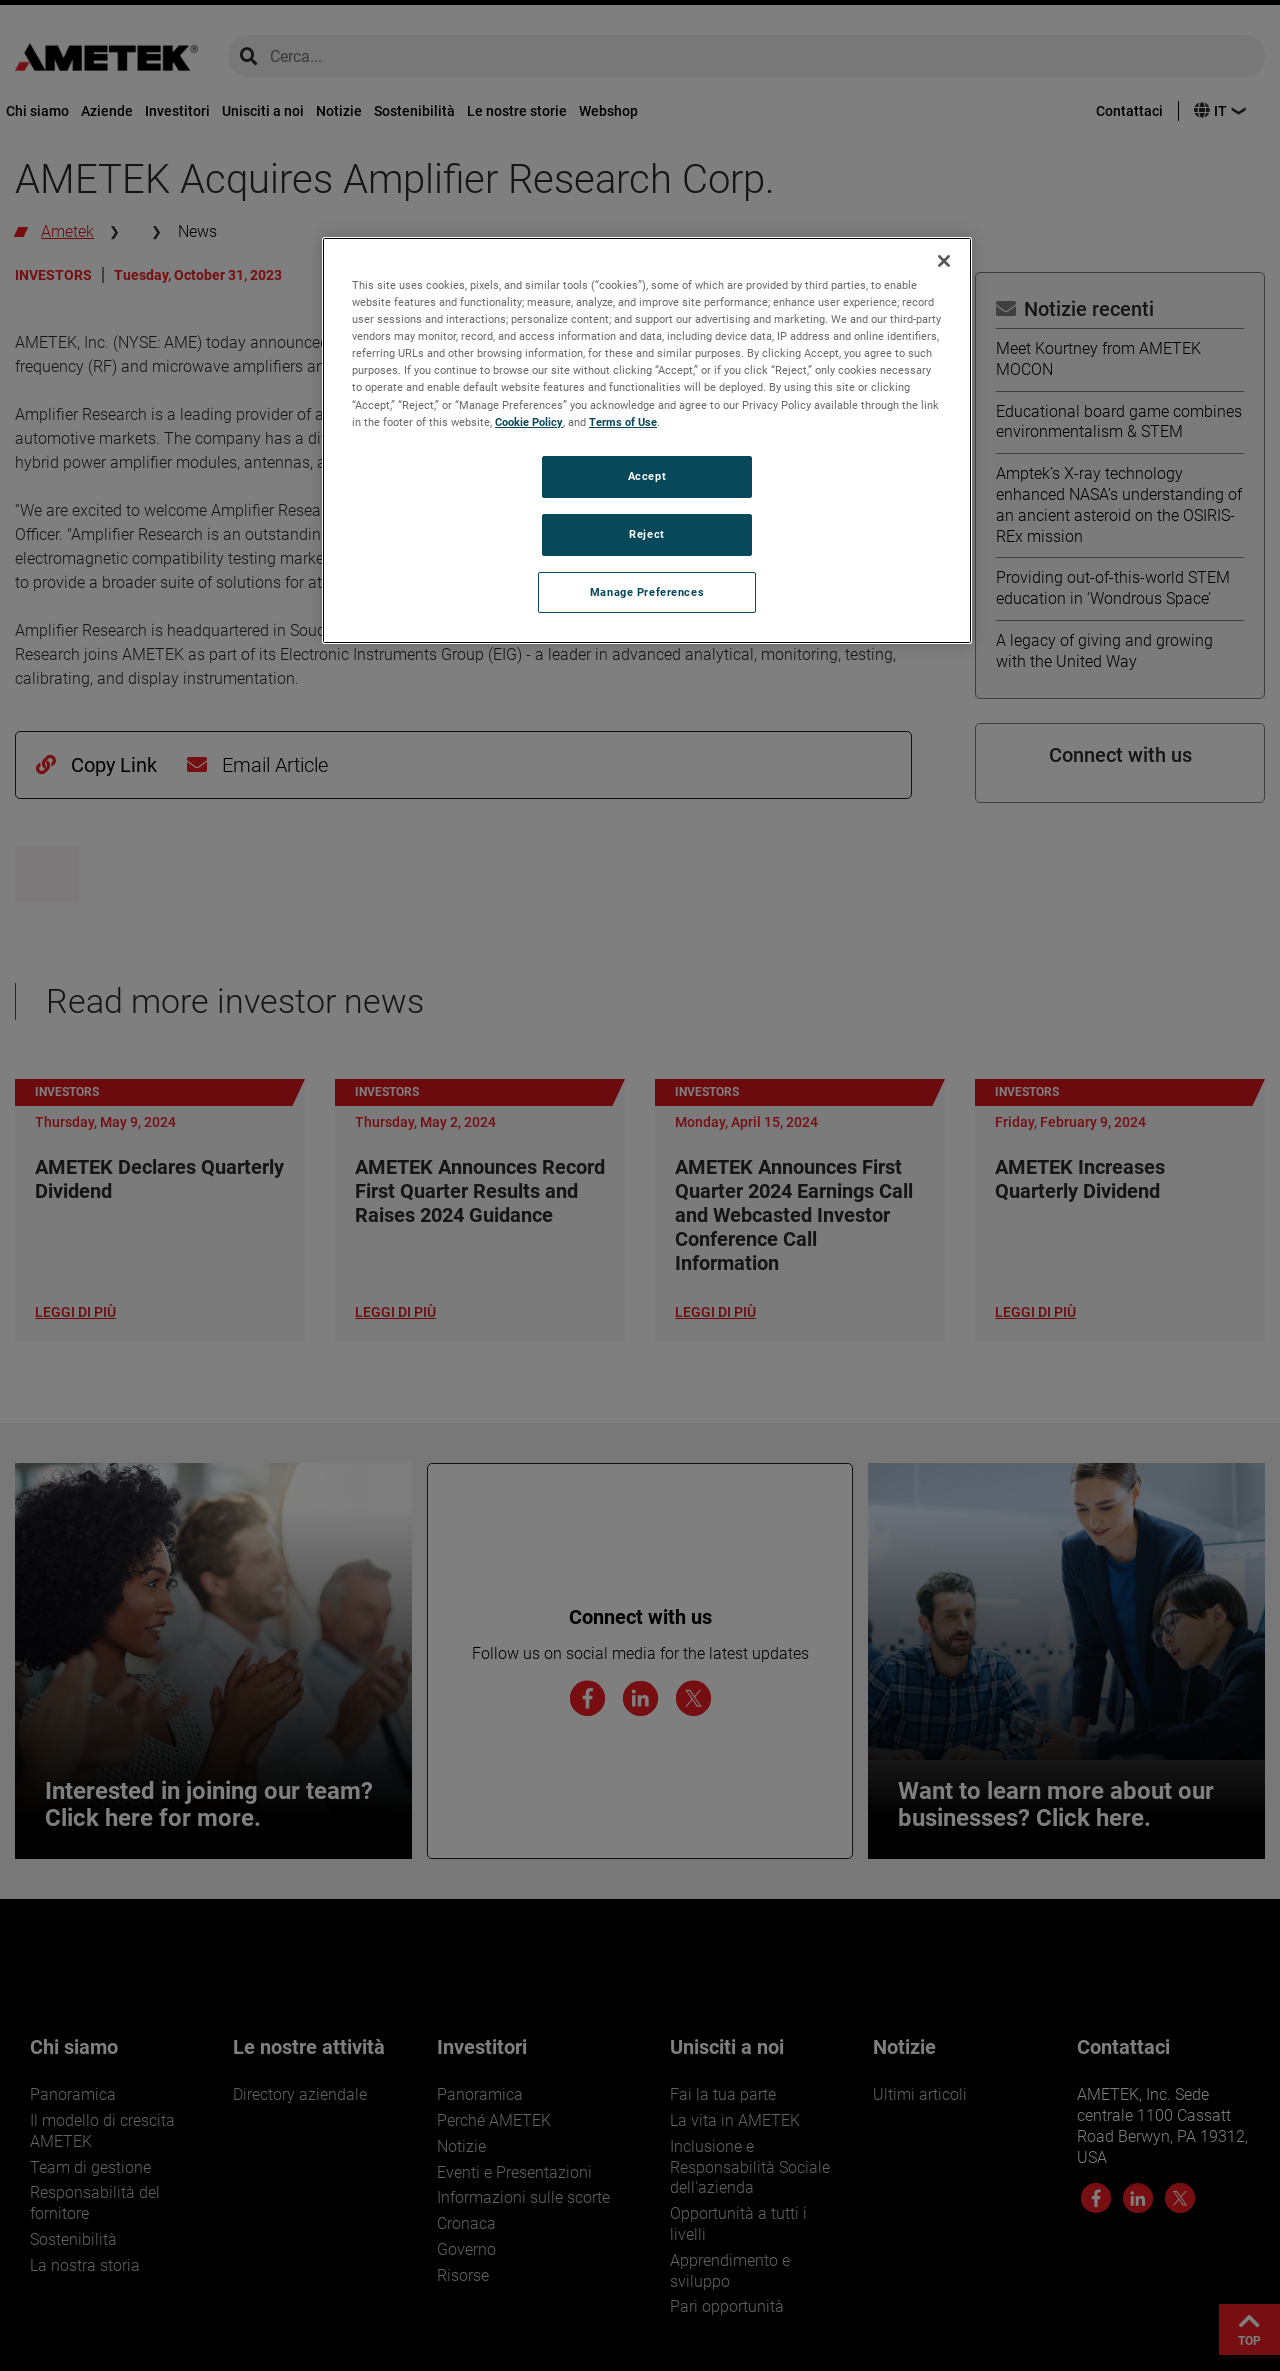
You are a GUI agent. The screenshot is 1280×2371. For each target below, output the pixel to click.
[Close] (944, 261)
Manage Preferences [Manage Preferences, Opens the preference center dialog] (647, 592)
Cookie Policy (529, 422)
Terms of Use (623, 422)
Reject (646, 534)
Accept (647, 476)
